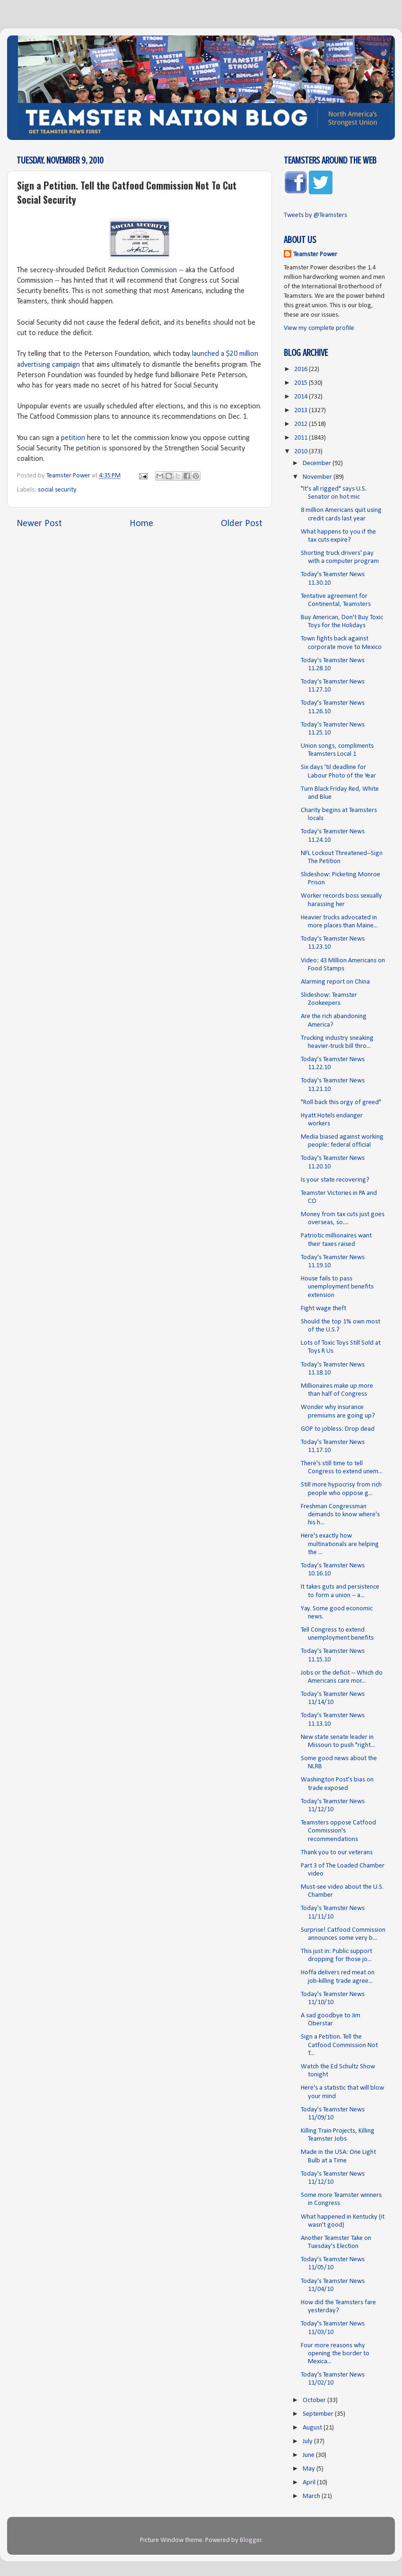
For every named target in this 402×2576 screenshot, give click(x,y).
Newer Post (39, 523)
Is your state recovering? (335, 1180)
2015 (301, 383)
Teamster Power (315, 254)
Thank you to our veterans (337, 1852)
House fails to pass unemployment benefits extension (337, 1287)
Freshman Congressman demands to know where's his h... (340, 1515)
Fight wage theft (323, 1308)
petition (73, 438)
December (317, 463)
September (319, 2414)
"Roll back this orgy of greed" (341, 1102)
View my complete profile (319, 328)
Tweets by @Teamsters (315, 215)
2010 (301, 451)
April (310, 2482)
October (315, 2400)
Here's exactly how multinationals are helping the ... (340, 1544)
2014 (301, 396)
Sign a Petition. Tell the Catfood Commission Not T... (339, 2045)
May (309, 2468)
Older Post (241, 523)
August (313, 2427)
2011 (301, 437)
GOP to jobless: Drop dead (338, 1429)
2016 (301, 369)
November (318, 477)
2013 (301, 410)
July (308, 2441)
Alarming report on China (335, 981)
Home (141, 523)
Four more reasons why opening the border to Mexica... (335, 2354)
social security (57, 489)
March (312, 2496)
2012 (301, 424)
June (309, 2455)
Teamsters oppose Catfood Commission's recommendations (338, 1831)
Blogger (251, 2540)
